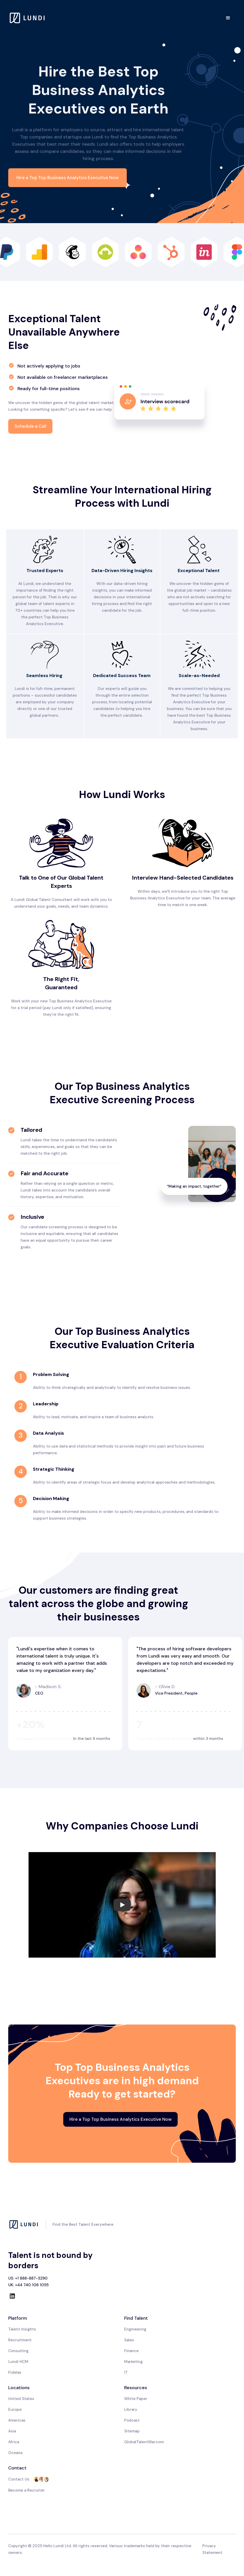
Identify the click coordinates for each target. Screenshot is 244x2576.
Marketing (133, 2361)
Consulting (18, 2350)
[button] (228, 18)
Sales (129, 2340)
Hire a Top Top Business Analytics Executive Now (67, 177)
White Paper (135, 2398)
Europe (15, 2409)
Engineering (135, 2329)
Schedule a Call (30, 426)
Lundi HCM (18, 2361)
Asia (12, 2431)
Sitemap (132, 2431)
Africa (13, 2441)
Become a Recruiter (26, 2490)
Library (130, 2409)
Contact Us (18, 2479)
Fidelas (14, 2372)
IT (126, 2372)
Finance (131, 2350)
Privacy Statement (212, 2549)
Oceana (15, 2452)
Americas (16, 2420)
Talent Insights (22, 2329)
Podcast (132, 2420)
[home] (27, 18)
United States (21, 2398)
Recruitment (20, 2340)
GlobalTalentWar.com (144, 2441)
